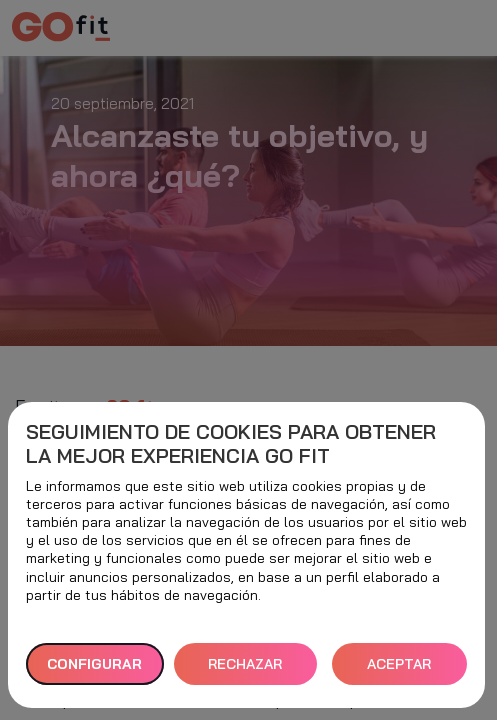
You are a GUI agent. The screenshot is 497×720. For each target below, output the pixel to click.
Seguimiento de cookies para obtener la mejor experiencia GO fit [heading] (231, 444)
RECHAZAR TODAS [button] (245, 670)
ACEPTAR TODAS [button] (399, 670)
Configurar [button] (94, 664)
